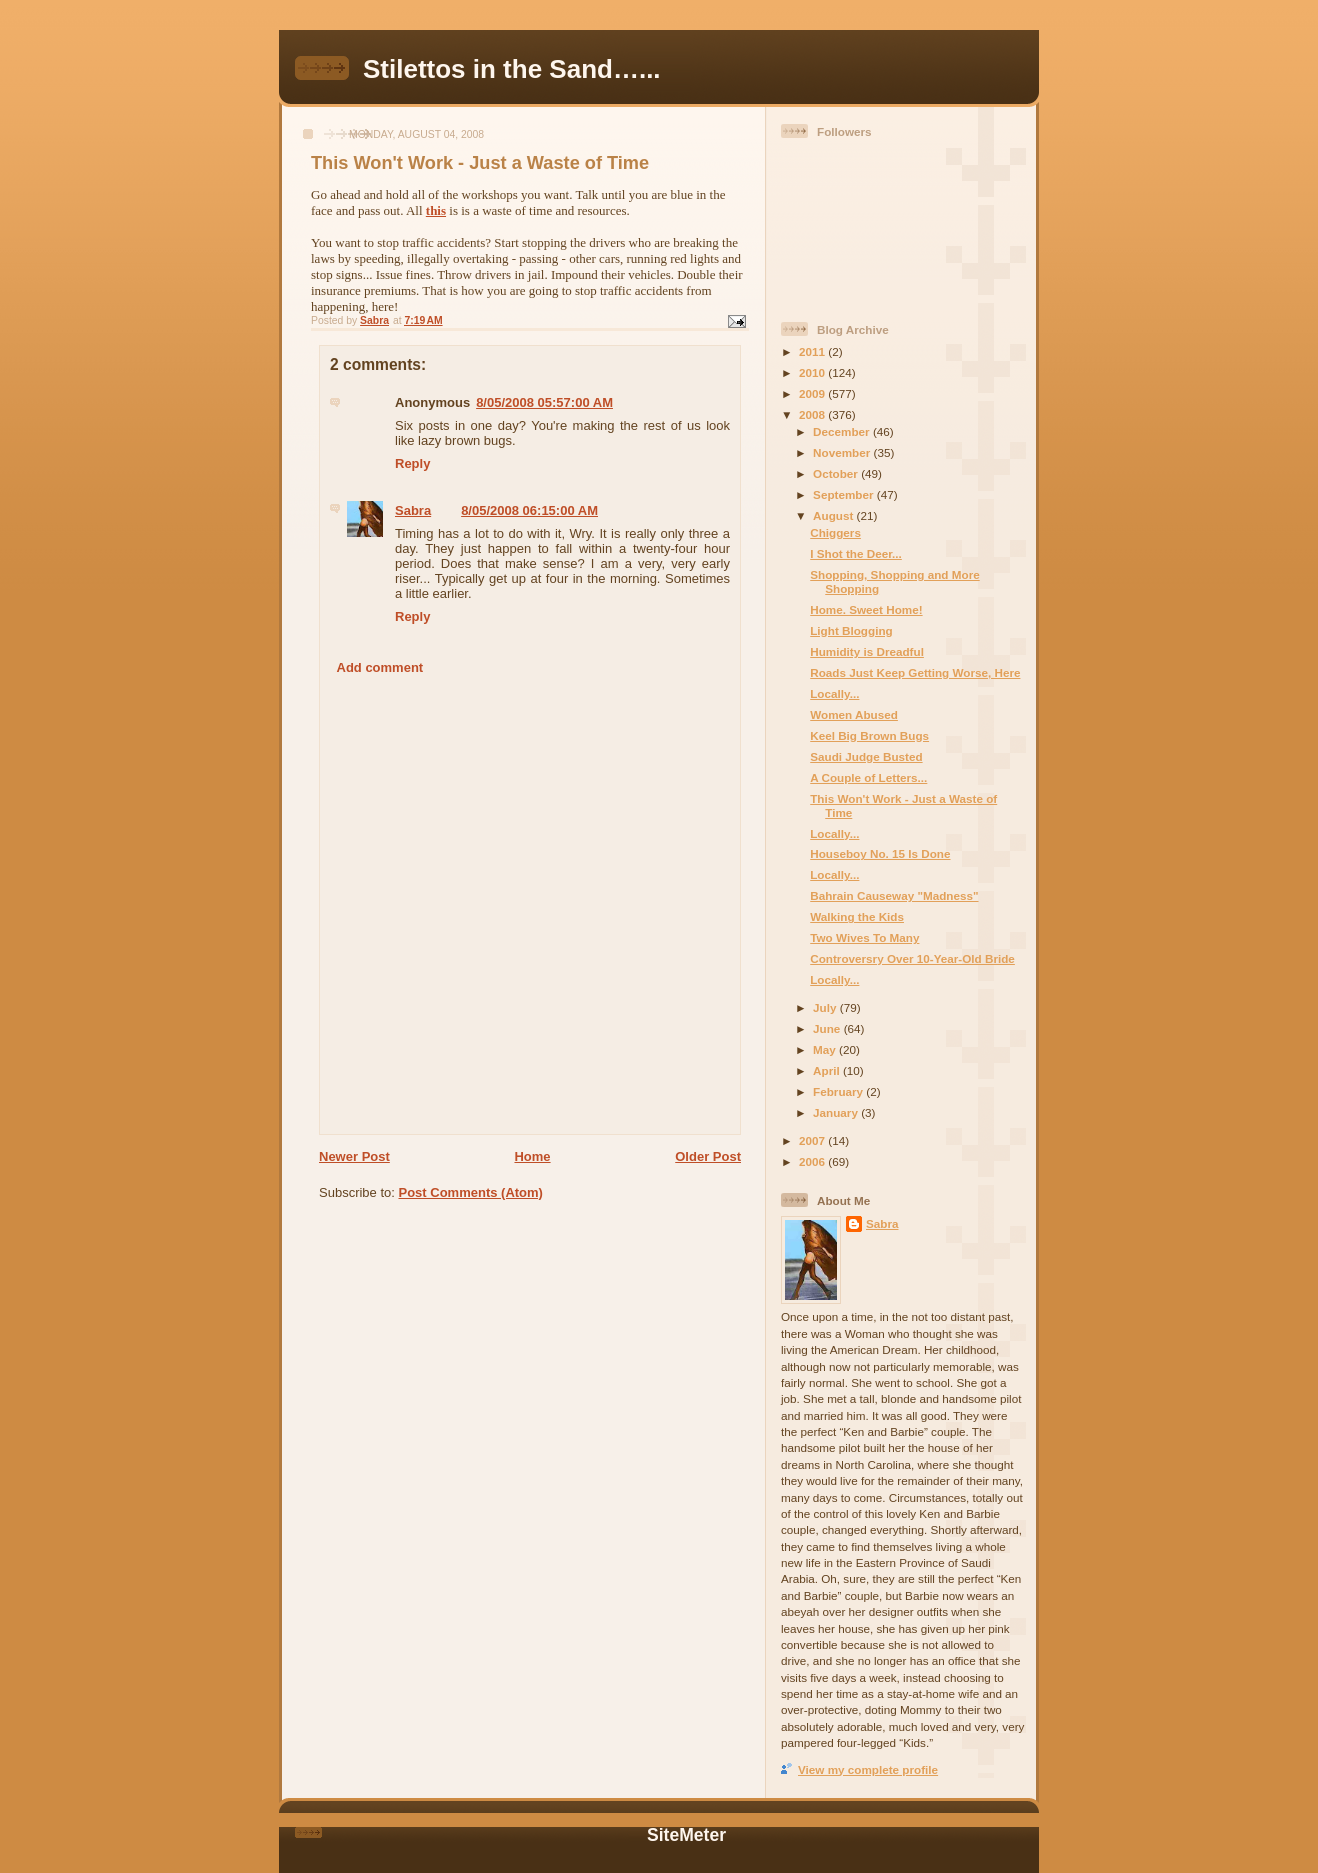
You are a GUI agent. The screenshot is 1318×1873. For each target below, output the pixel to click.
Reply (412, 463)
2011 (813, 351)
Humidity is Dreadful (867, 651)
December (843, 431)
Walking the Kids (857, 916)
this (436, 210)
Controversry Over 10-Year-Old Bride (912, 958)
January (837, 1112)
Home (532, 1156)
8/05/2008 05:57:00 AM (544, 402)
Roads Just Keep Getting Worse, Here (915, 672)
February (839, 1091)
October (837, 473)
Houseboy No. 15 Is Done (880, 853)
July (826, 1007)
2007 (813, 1140)
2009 (813, 393)
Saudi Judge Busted (866, 756)
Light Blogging (851, 630)
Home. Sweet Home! (866, 609)
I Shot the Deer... (856, 553)
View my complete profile (868, 1769)
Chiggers (835, 532)
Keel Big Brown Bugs (869, 735)
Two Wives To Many (864, 937)
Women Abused (854, 714)
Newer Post (354, 1156)
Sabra (413, 510)
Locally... (834, 693)
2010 (813, 372)
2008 (813, 414)
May (826, 1049)
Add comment (380, 667)
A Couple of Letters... (868, 777)
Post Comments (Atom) (471, 1192)
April (828, 1070)
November (843, 452)
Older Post (708, 1156)
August (835, 515)
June (828, 1028)
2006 (813, 1161)
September (845, 494)
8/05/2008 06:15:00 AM (529, 510)
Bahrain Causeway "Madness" (894, 895)
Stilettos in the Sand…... (512, 69)
